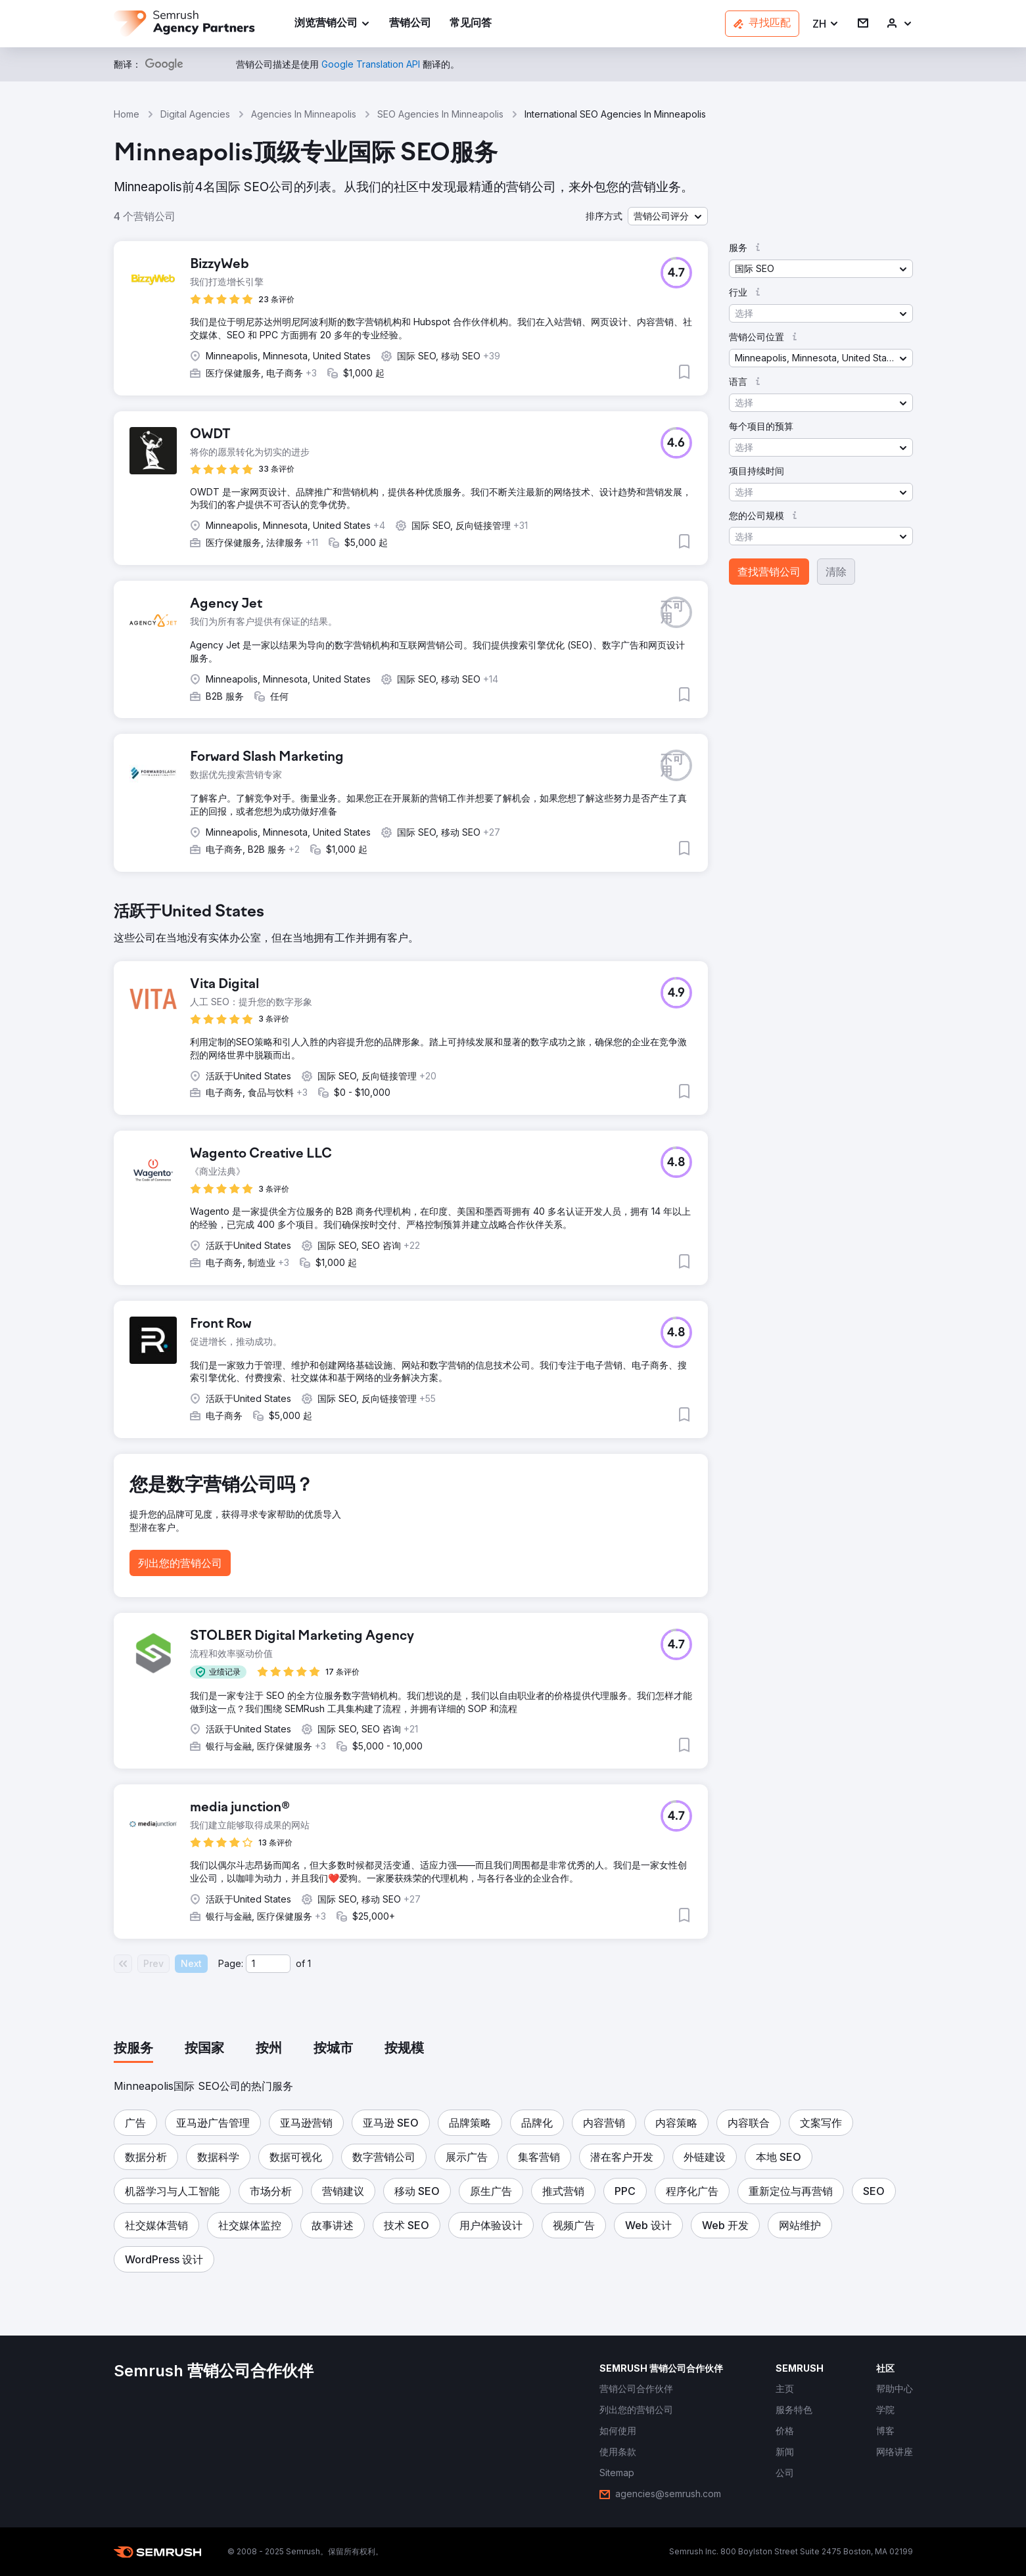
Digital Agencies (195, 114)
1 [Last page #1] (309, 1963)
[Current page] (268, 1963)
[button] (825, 24)
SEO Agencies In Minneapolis (440, 114)
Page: (230, 1963)
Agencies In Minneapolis (303, 114)
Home (126, 114)
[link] (410, 24)
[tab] (133, 2049)
